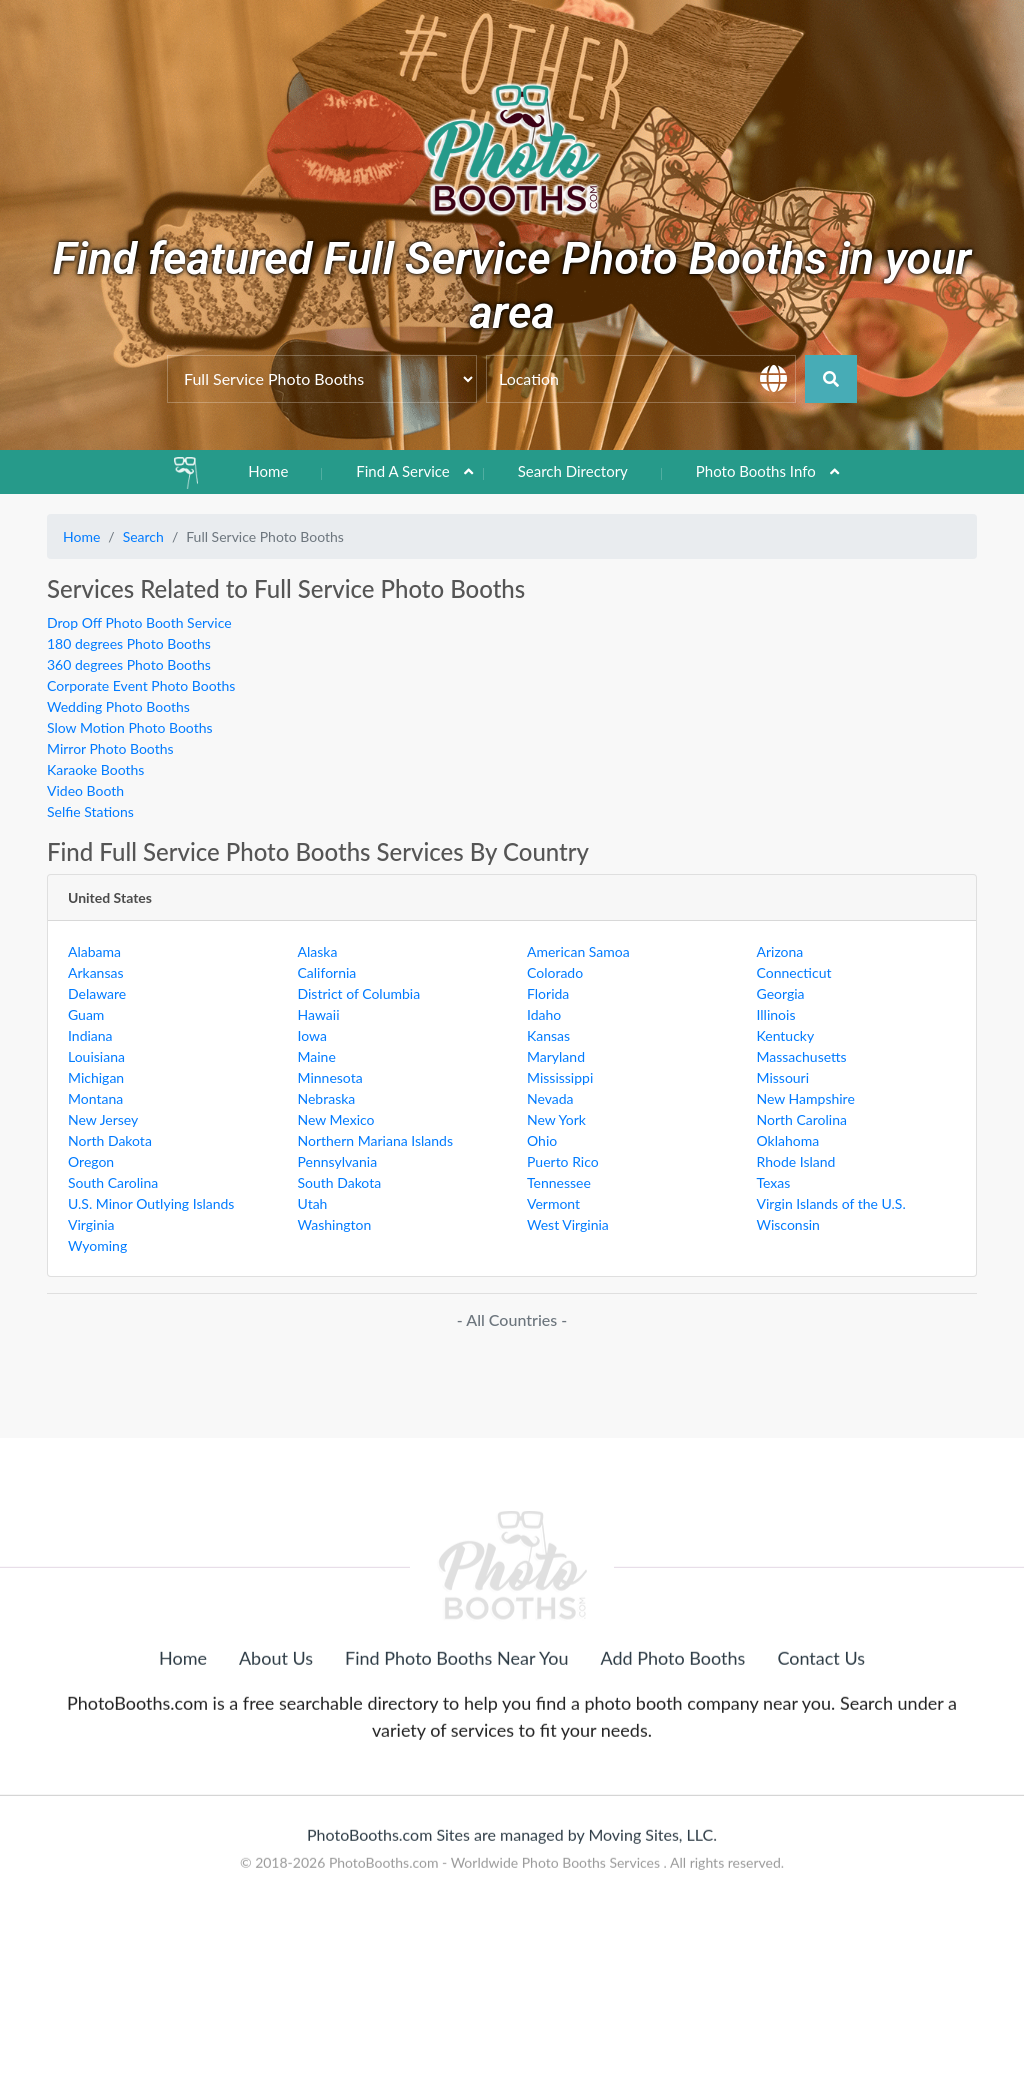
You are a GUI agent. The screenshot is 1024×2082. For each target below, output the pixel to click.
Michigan (96, 1077)
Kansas (548, 1035)
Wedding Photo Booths (118, 706)
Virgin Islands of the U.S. (831, 1203)
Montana (95, 1098)
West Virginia (568, 1224)
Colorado (555, 972)
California (327, 972)
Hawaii (319, 1014)
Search (143, 536)
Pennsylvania (338, 1161)
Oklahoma (788, 1140)
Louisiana (96, 1056)
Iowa (312, 1035)
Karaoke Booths (95, 769)
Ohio (542, 1140)
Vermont (553, 1203)
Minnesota (330, 1077)
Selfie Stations (90, 811)
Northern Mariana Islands (375, 1140)
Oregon (91, 1161)
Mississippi (560, 1077)
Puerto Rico (563, 1161)
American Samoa (578, 951)
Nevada (550, 1098)
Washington (335, 1224)
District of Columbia (359, 993)
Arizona (780, 951)
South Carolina (113, 1182)
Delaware (97, 993)
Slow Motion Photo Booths (130, 727)
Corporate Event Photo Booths (141, 685)
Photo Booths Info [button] (756, 471)
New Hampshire (806, 1098)
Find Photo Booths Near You (456, 1750)
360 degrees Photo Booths (129, 664)
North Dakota (110, 1140)
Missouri (783, 1077)
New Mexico (336, 1119)
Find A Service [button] (402, 471)
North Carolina (802, 1119)
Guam (86, 1014)
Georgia (781, 993)
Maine (317, 1056)
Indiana (90, 1035)
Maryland (556, 1056)
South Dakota (340, 1182)
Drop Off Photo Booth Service (139, 622)
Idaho (544, 1014)
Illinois (776, 1014)
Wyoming (97, 1245)
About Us (276, 1750)
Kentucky (786, 1035)
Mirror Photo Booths (110, 748)
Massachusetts (802, 1056)
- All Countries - (512, 1319)
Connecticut (794, 972)
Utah (313, 1203)
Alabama (94, 951)
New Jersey (103, 1119)
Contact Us (821, 1750)
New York (556, 1119)
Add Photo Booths (673, 1750)
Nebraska (327, 1098)
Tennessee (559, 1182)
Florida (548, 993)
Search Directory (573, 471)
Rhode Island (796, 1161)
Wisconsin (788, 1224)
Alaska (318, 951)
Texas (774, 1182)
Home (268, 471)
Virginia (91, 1224)
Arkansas (96, 972)
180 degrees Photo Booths (129, 643)
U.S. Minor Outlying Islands (151, 1203)
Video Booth (85, 790)
